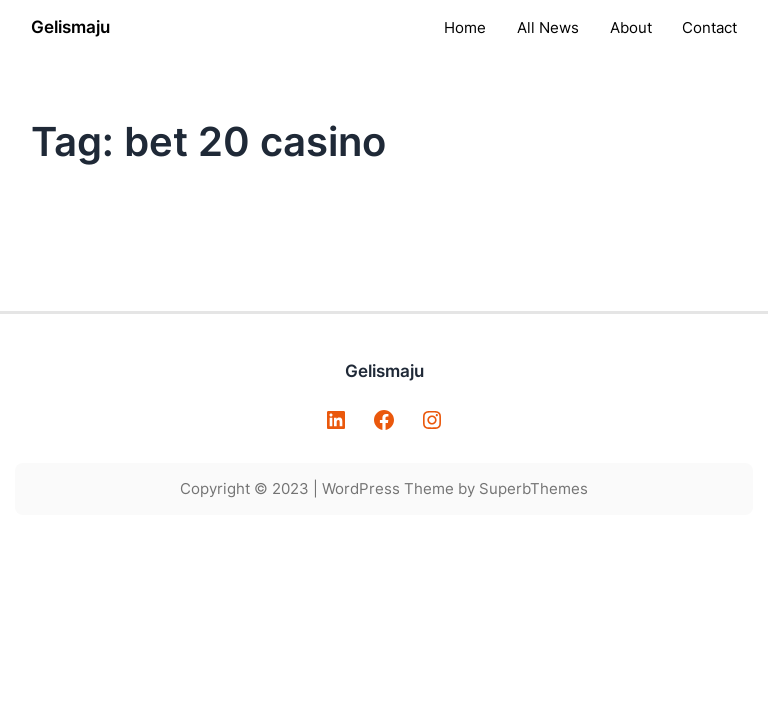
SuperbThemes (533, 488)
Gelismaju (70, 27)
